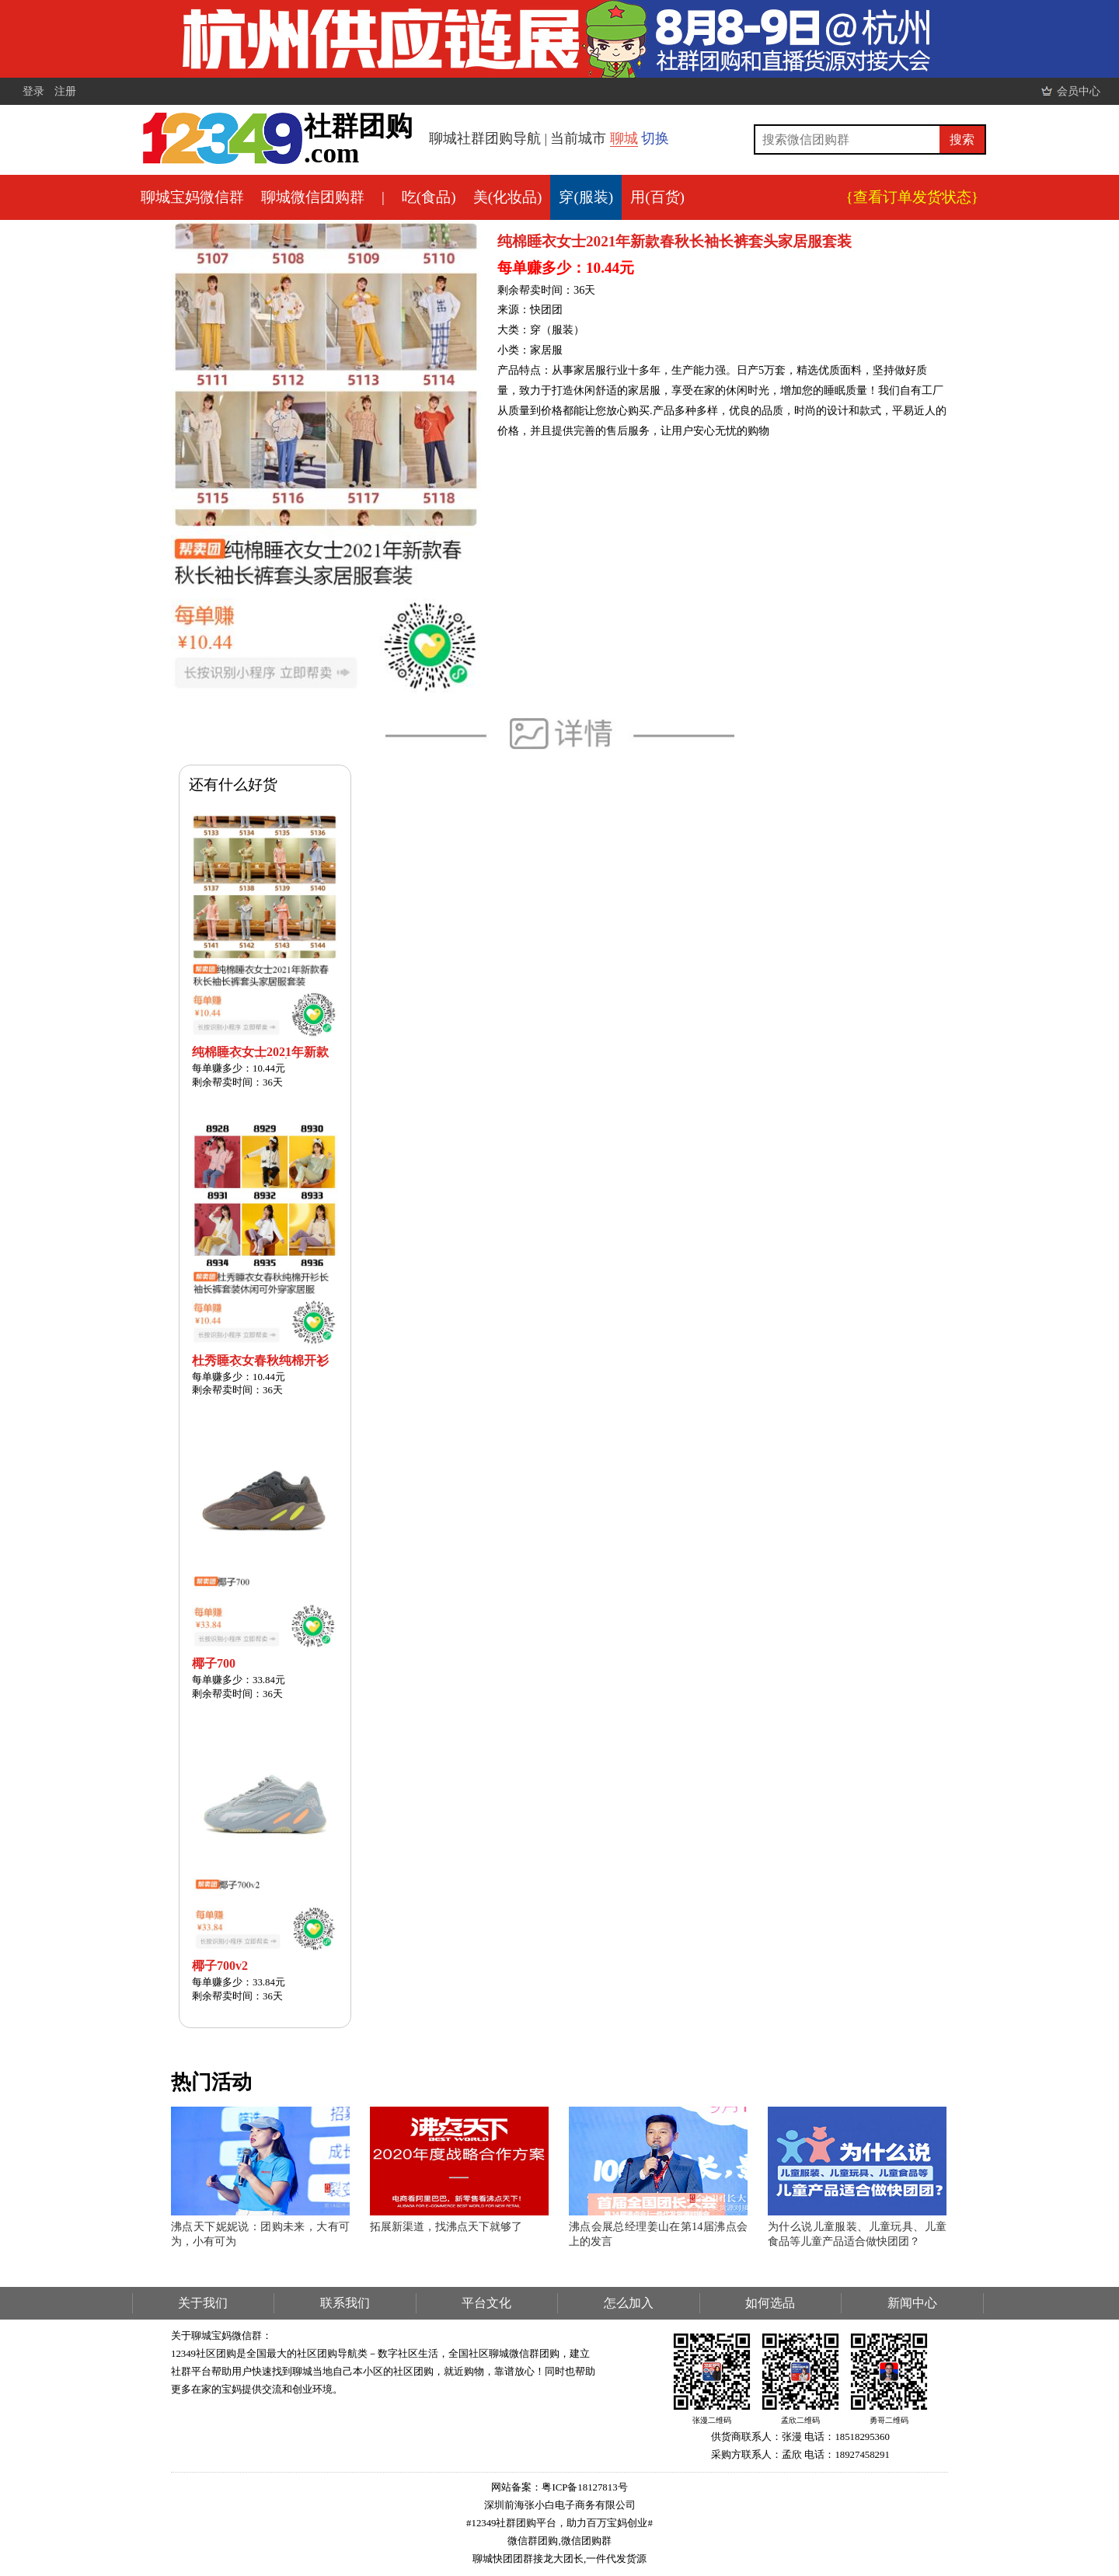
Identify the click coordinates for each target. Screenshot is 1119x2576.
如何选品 (770, 2302)
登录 (33, 91)
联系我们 (345, 2302)
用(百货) (657, 197)
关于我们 (203, 2302)
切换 (655, 138)
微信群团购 (532, 2541)
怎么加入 (629, 2302)
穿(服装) (586, 197)
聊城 (624, 138)
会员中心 (1078, 91)
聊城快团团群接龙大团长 (528, 2558)
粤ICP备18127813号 (584, 2487)
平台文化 (486, 2302)
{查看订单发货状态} (912, 197)
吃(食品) (429, 197)
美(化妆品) (507, 197)
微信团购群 (586, 2541)
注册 (65, 91)
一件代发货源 (616, 2558)
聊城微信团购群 (312, 197)
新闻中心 (912, 2302)
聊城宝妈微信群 (192, 197)
